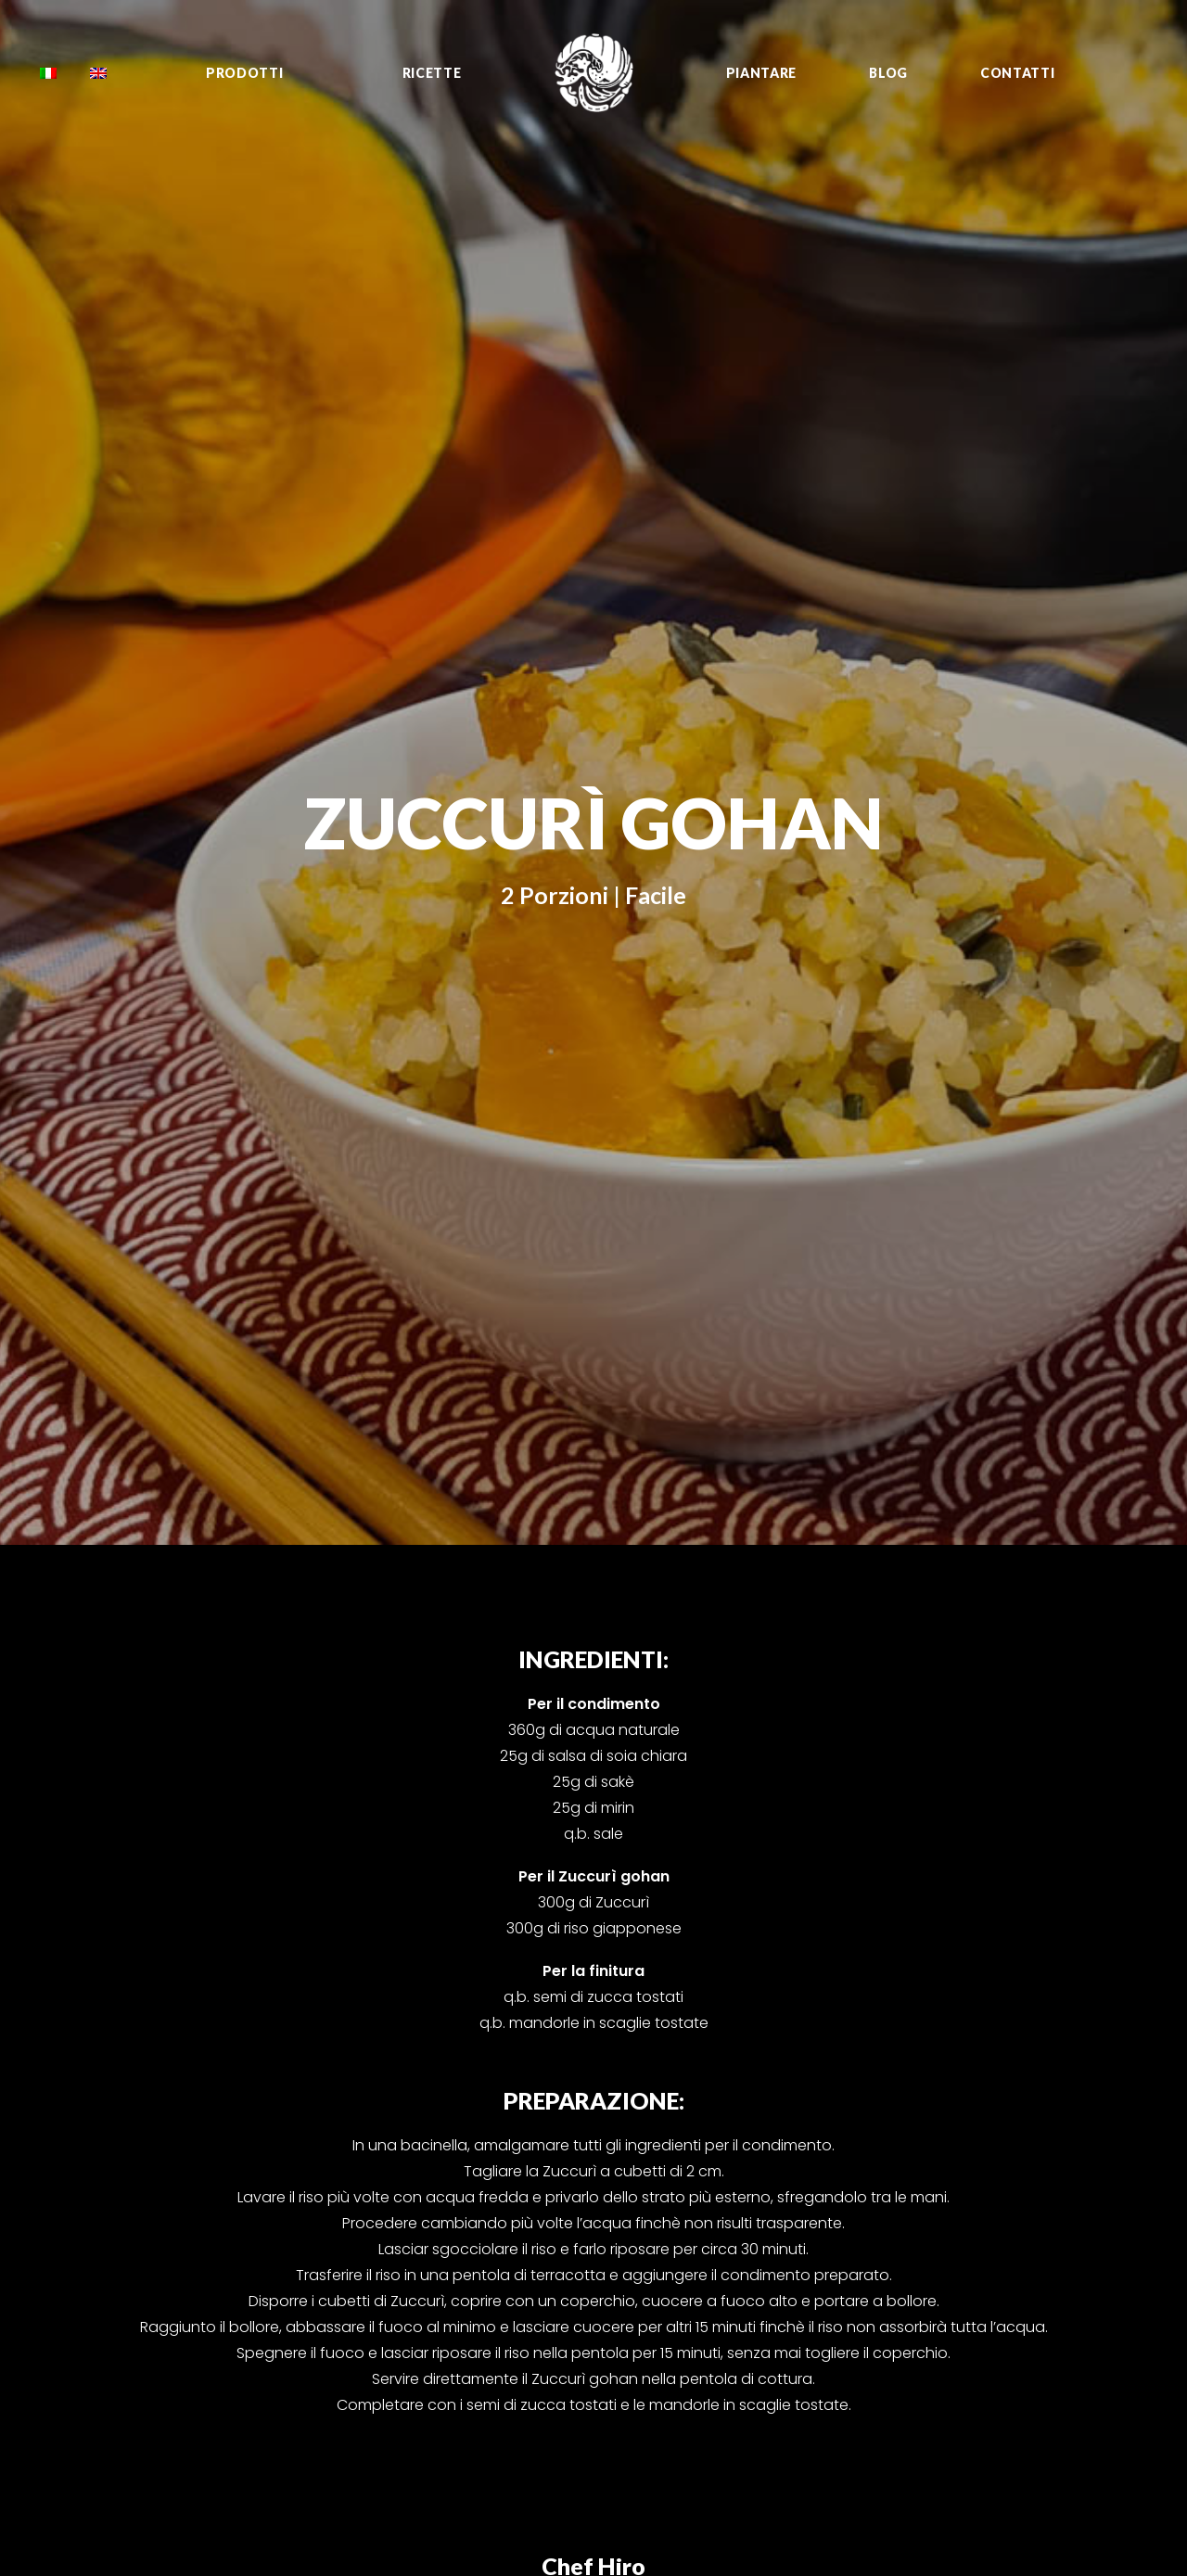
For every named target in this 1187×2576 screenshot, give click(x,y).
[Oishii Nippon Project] (594, 72)
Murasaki (832, 2311)
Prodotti (245, 73)
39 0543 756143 (511, 2152)
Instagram (1031, 2152)
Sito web (1024, 2285)
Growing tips (664, 2175)
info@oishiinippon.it (493, 2130)
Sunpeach (837, 2266)
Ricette (432, 73)
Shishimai (837, 2175)
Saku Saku (836, 2221)
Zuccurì (830, 2130)
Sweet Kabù (844, 2243)
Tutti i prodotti (667, 2130)
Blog (888, 73)
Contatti (1017, 73)
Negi (819, 2197)
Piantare (762, 73)
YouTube (1024, 2175)
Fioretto (830, 2152)
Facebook (1029, 2130)
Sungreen (834, 2288)
